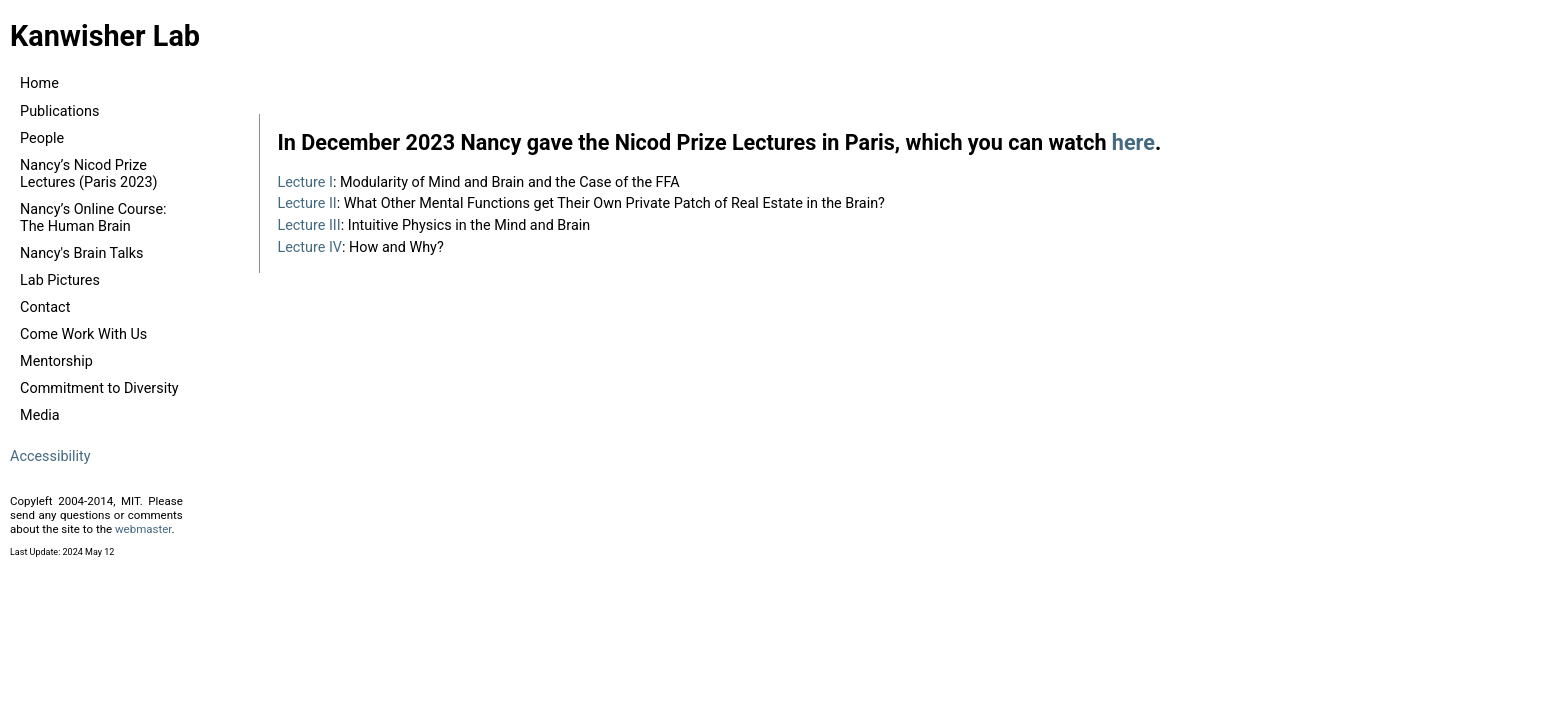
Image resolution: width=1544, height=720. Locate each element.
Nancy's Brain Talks (81, 253)
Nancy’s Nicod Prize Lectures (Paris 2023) (88, 174)
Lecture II (306, 203)
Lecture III (308, 225)
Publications (59, 111)
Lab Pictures (60, 280)
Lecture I (304, 182)
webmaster (143, 529)
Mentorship (56, 361)
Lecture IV (309, 247)
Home (39, 83)
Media (40, 415)
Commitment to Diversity (99, 388)
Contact (45, 307)
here (1133, 142)
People (42, 138)
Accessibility (50, 456)
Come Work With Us (83, 334)
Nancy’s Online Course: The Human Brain (93, 218)
